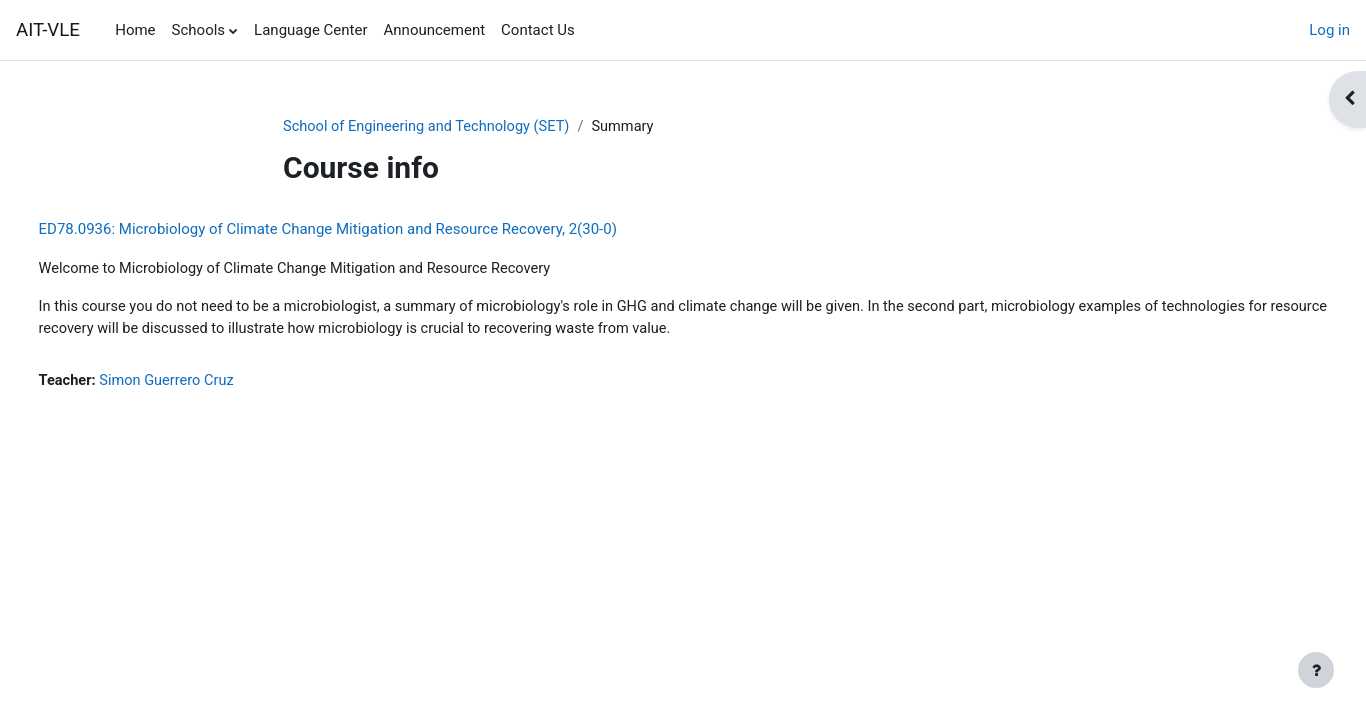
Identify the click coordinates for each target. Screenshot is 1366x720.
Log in (1329, 30)
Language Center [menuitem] (310, 30)
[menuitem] (591, 30)
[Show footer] (1316, 670)
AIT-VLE (48, 30)
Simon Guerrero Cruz (208, 384)
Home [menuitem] (135, 30)
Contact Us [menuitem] (538, 30)
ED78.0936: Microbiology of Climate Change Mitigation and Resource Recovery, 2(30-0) (365, 230)
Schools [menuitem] (199, 30)
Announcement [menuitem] (435, 30)
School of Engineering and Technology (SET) (430, 127)
